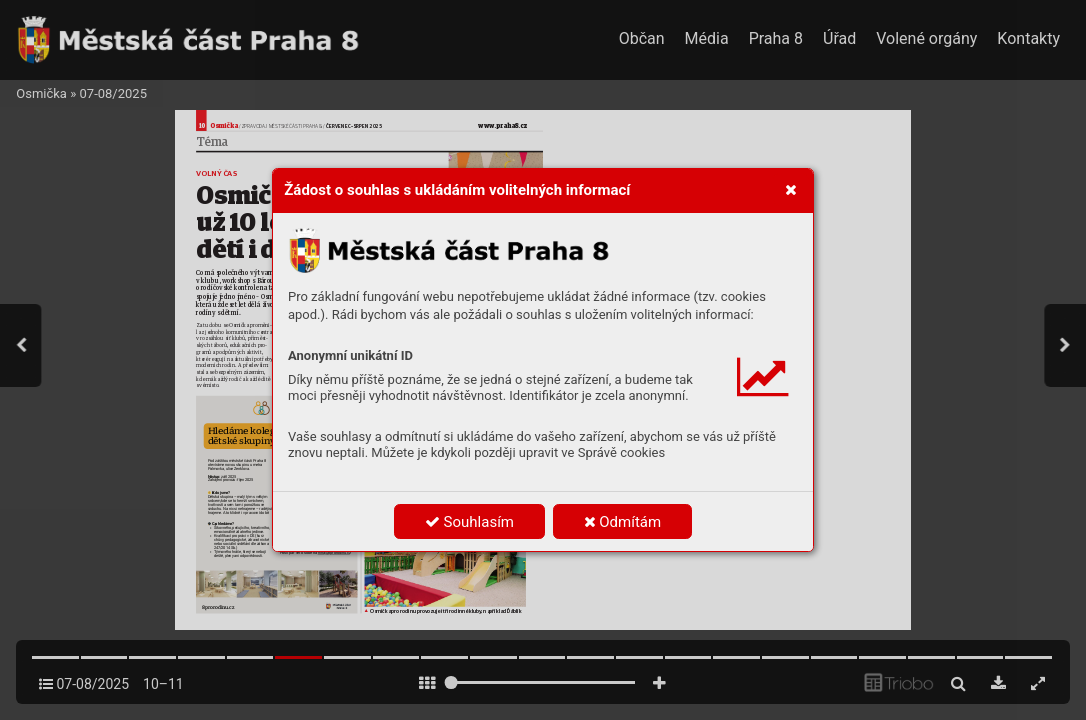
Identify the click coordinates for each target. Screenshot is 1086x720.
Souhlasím (469, 522)
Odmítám (623, 522)
